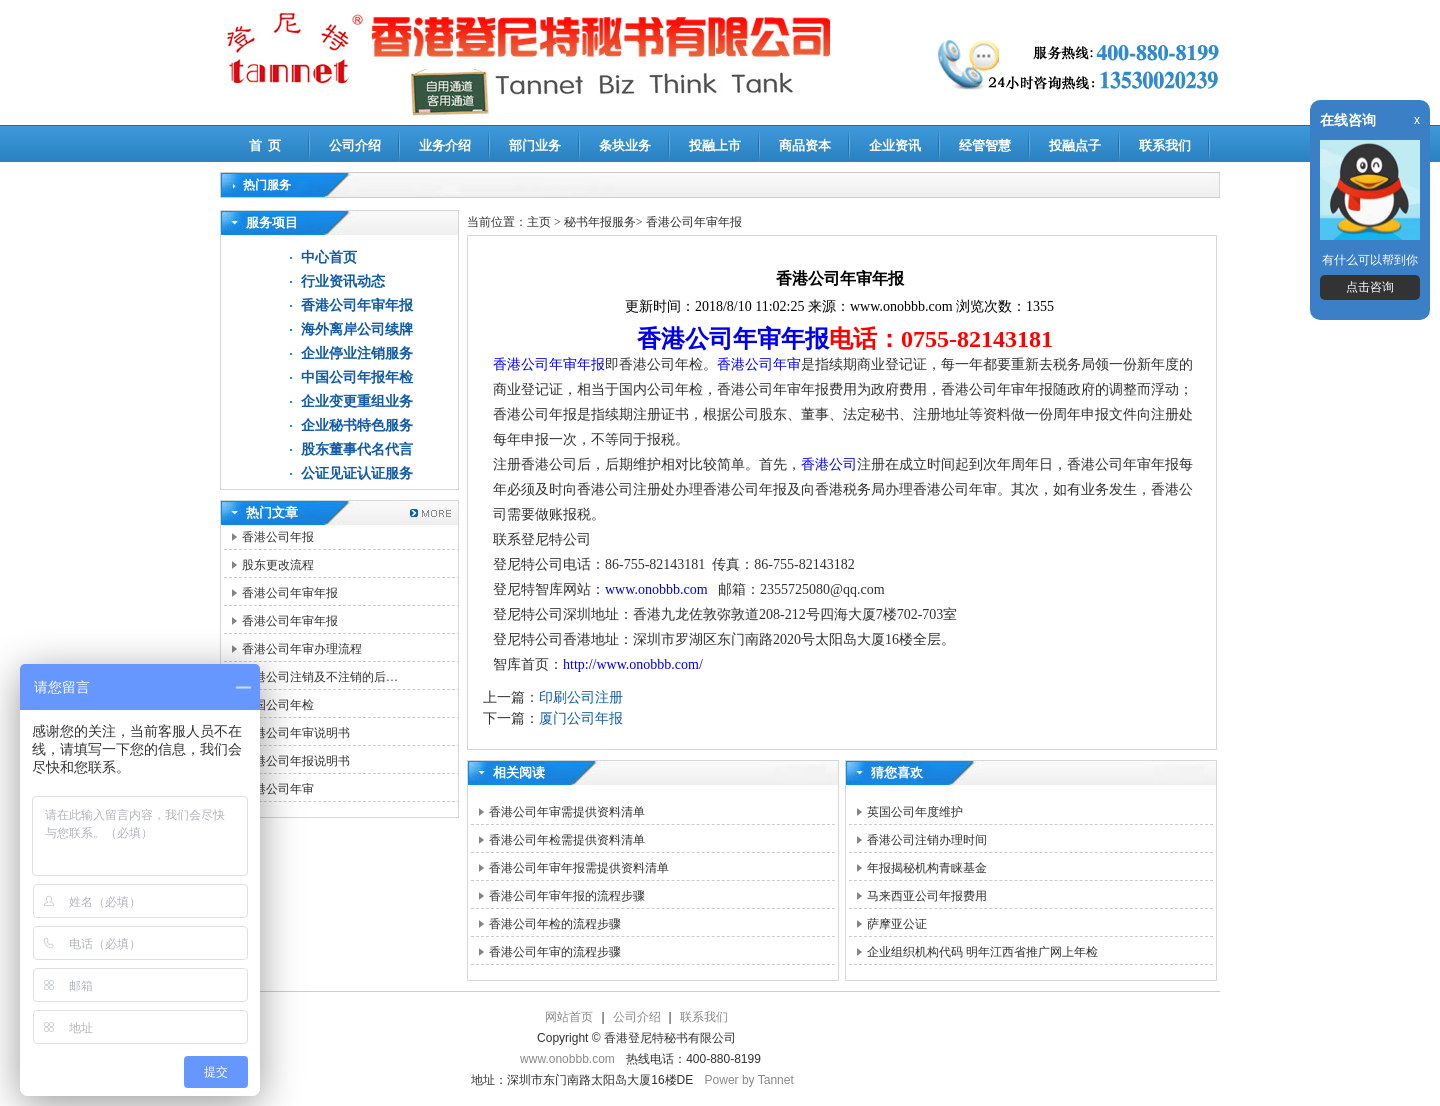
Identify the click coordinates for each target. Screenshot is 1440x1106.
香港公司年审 (278, 789)
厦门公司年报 (581, 718)
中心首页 (329, 257)
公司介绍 (355, 145)
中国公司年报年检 (357, 377)
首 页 (265, 145)
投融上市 (715, 145)
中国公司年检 (278, 705)
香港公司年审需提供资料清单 (567, 812)
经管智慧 (985, 145)
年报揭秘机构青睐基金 (927, 868)
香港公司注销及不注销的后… (320, 677)
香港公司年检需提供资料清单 (567, 840)
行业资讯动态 (343, 281)
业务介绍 (445, 145)
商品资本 (805, 145)
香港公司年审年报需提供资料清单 (579, 868)
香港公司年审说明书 (296, 733)
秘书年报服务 (600, 222)
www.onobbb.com (656, 589)
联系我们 (1165, 145)
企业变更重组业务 (357, 401)
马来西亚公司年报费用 (927, 896)
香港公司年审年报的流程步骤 (567, 896)
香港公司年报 (278, 537)
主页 (539, 222)
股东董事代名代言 (357, 449)
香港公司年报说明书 (296, 761)
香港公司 (829, 464)
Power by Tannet (749, 1080)
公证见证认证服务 (357, 473)
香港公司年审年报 (357, 305)
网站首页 (569, 1017)
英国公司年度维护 (915, 812)
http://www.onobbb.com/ (633, 664)
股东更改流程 (278, 565)
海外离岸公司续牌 (357, 329)
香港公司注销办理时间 (927, 840)
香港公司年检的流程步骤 (555, 924)
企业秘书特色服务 (357, 425)
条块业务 (625, 145)
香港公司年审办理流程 (302, 649)
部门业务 (535, 145)
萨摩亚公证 (897, 924)
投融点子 (1075, 145)
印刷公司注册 (581, 697)
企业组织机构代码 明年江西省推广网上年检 (982, 952)
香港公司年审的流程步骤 (555, 952)
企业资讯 (895, 145)
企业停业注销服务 (357, 353)
